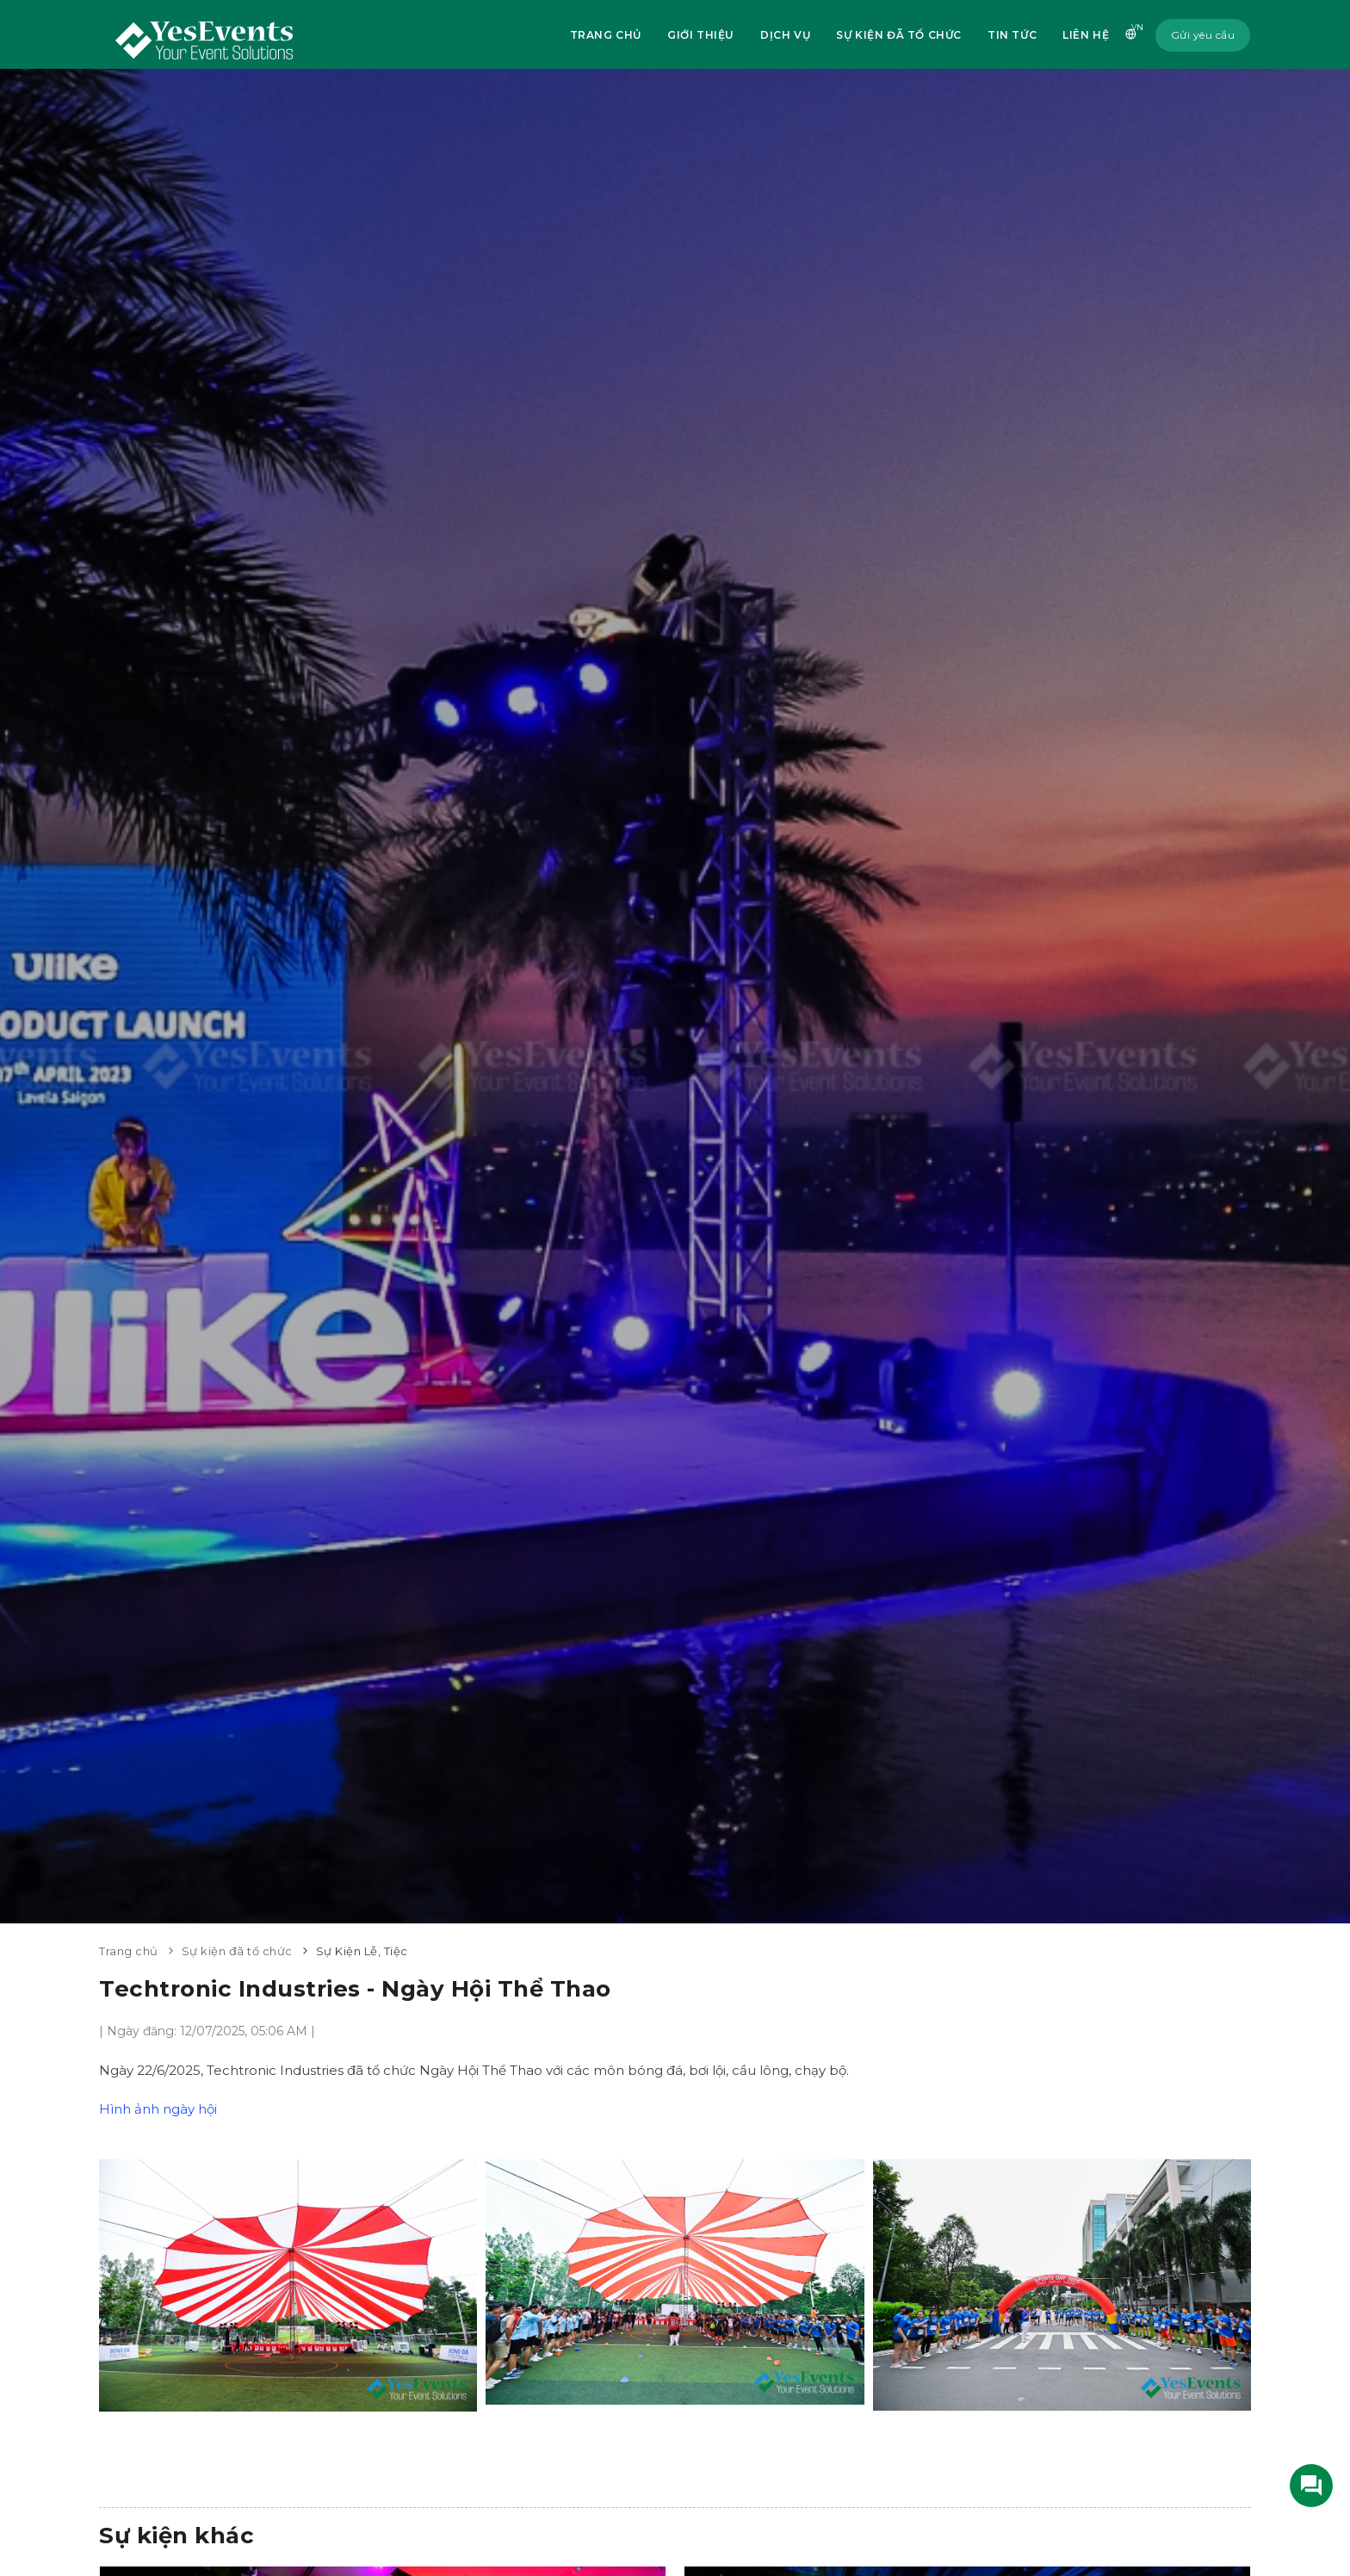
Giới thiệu (700, 34)
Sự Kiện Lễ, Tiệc (362, 1951)
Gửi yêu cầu (1203, 34)
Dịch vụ (785, 34)
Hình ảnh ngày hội (158, 2109)
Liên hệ (1085, 34)
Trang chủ (605, 34)
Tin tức (1012, 34)
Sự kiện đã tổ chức (899, 34)
